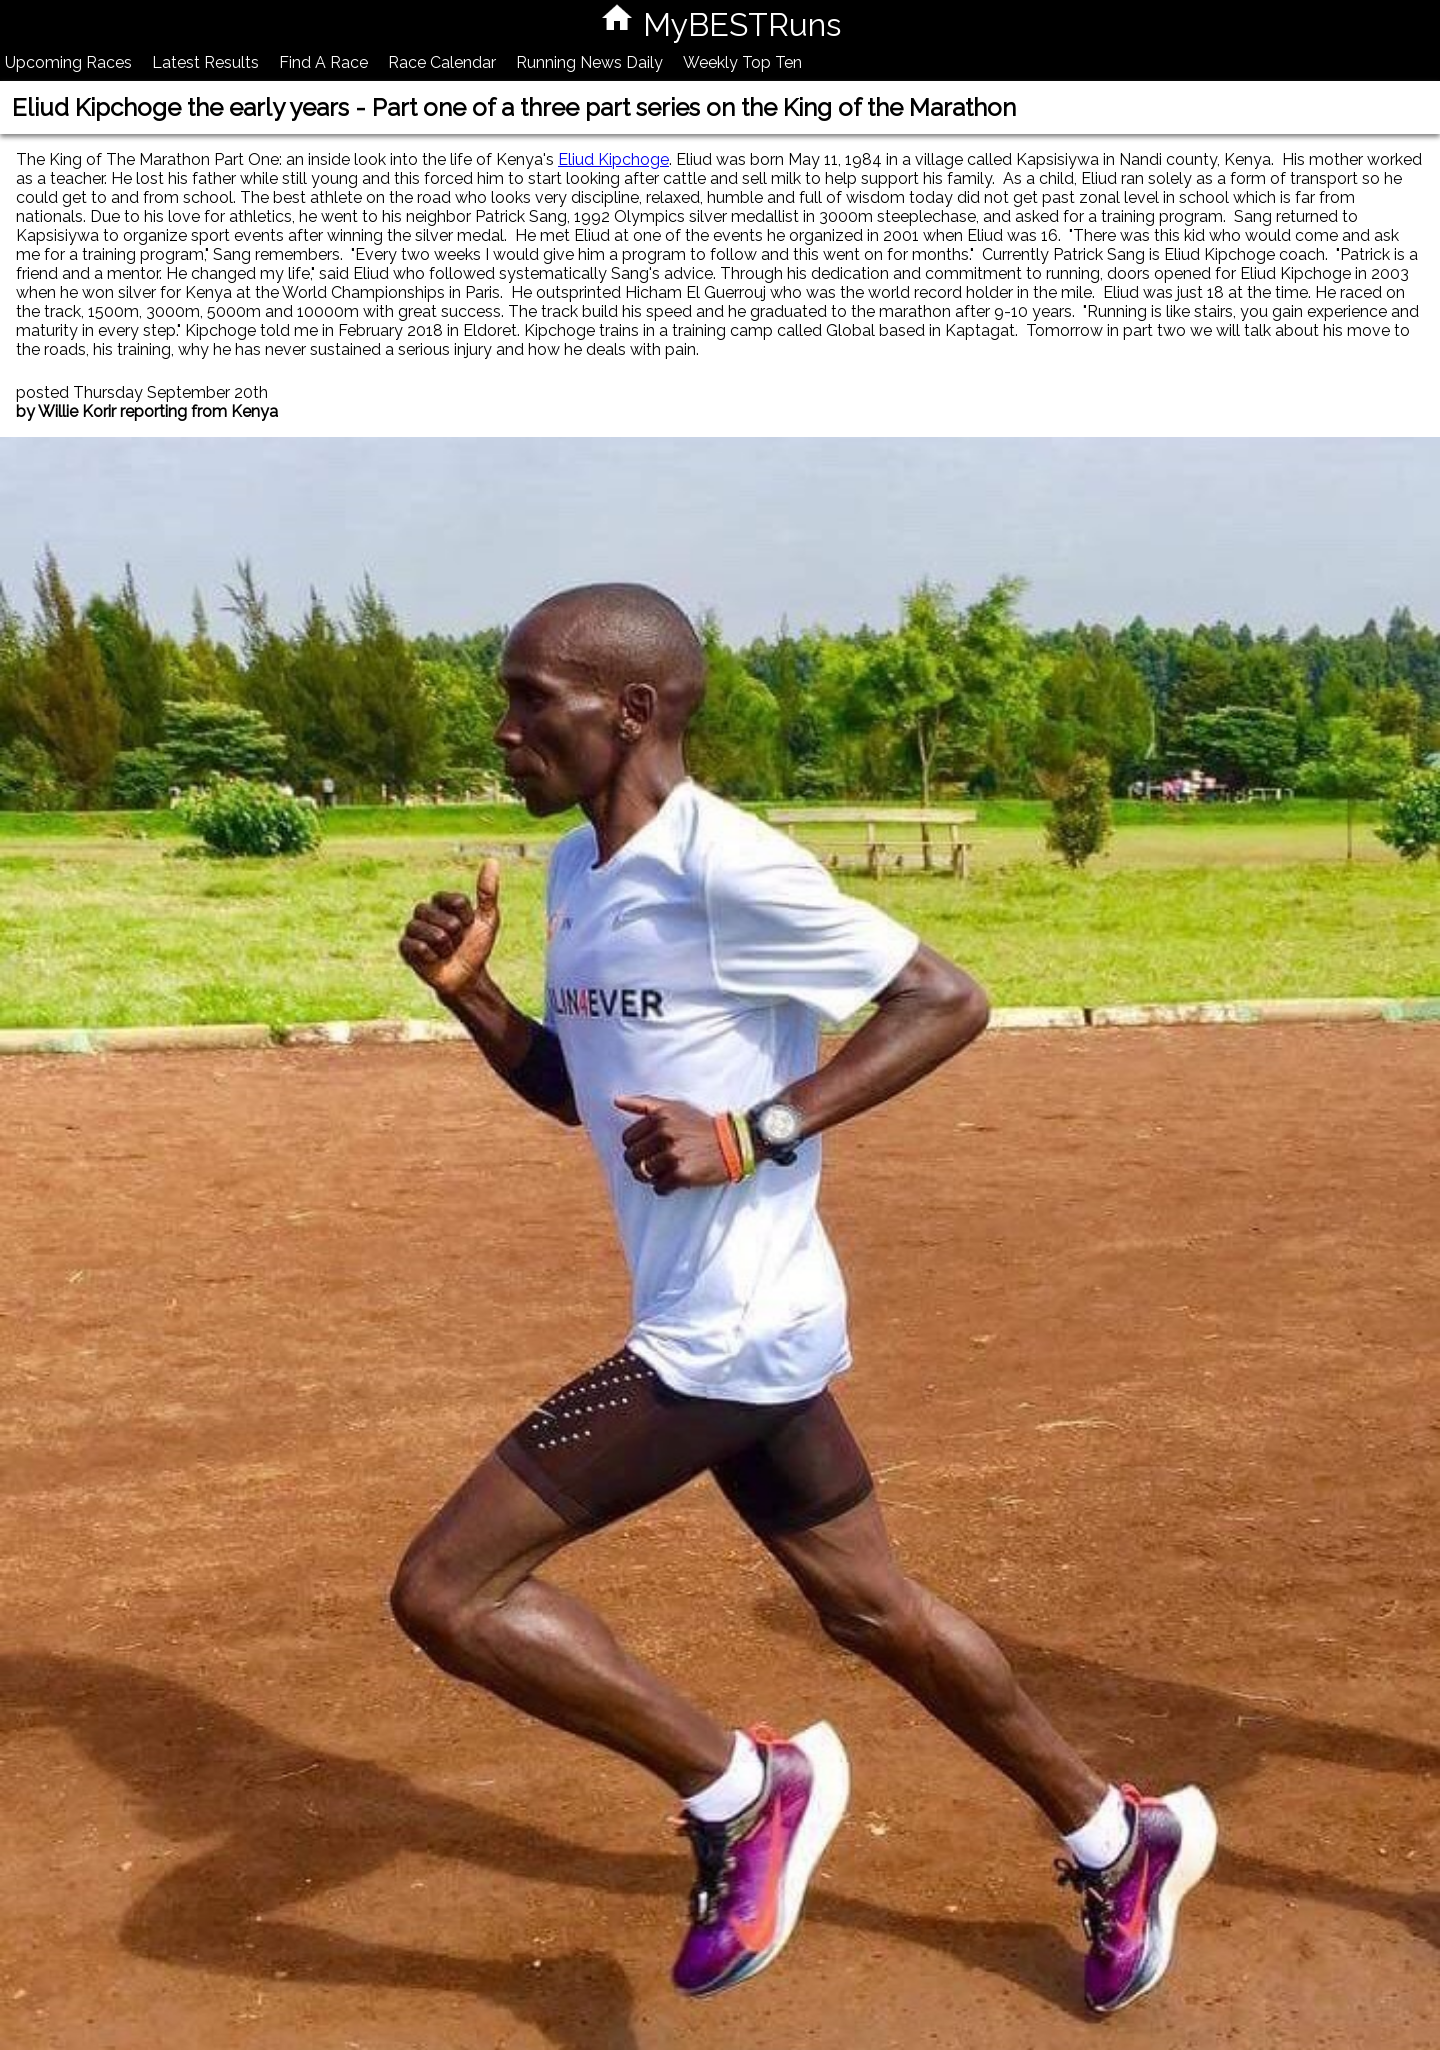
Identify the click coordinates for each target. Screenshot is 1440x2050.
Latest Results (205, 62)
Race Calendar (442, 62)
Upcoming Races (68, 62)
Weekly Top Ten (742, 62)
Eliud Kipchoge (613, 159)
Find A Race (323, 62)
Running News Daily (589, 62)
